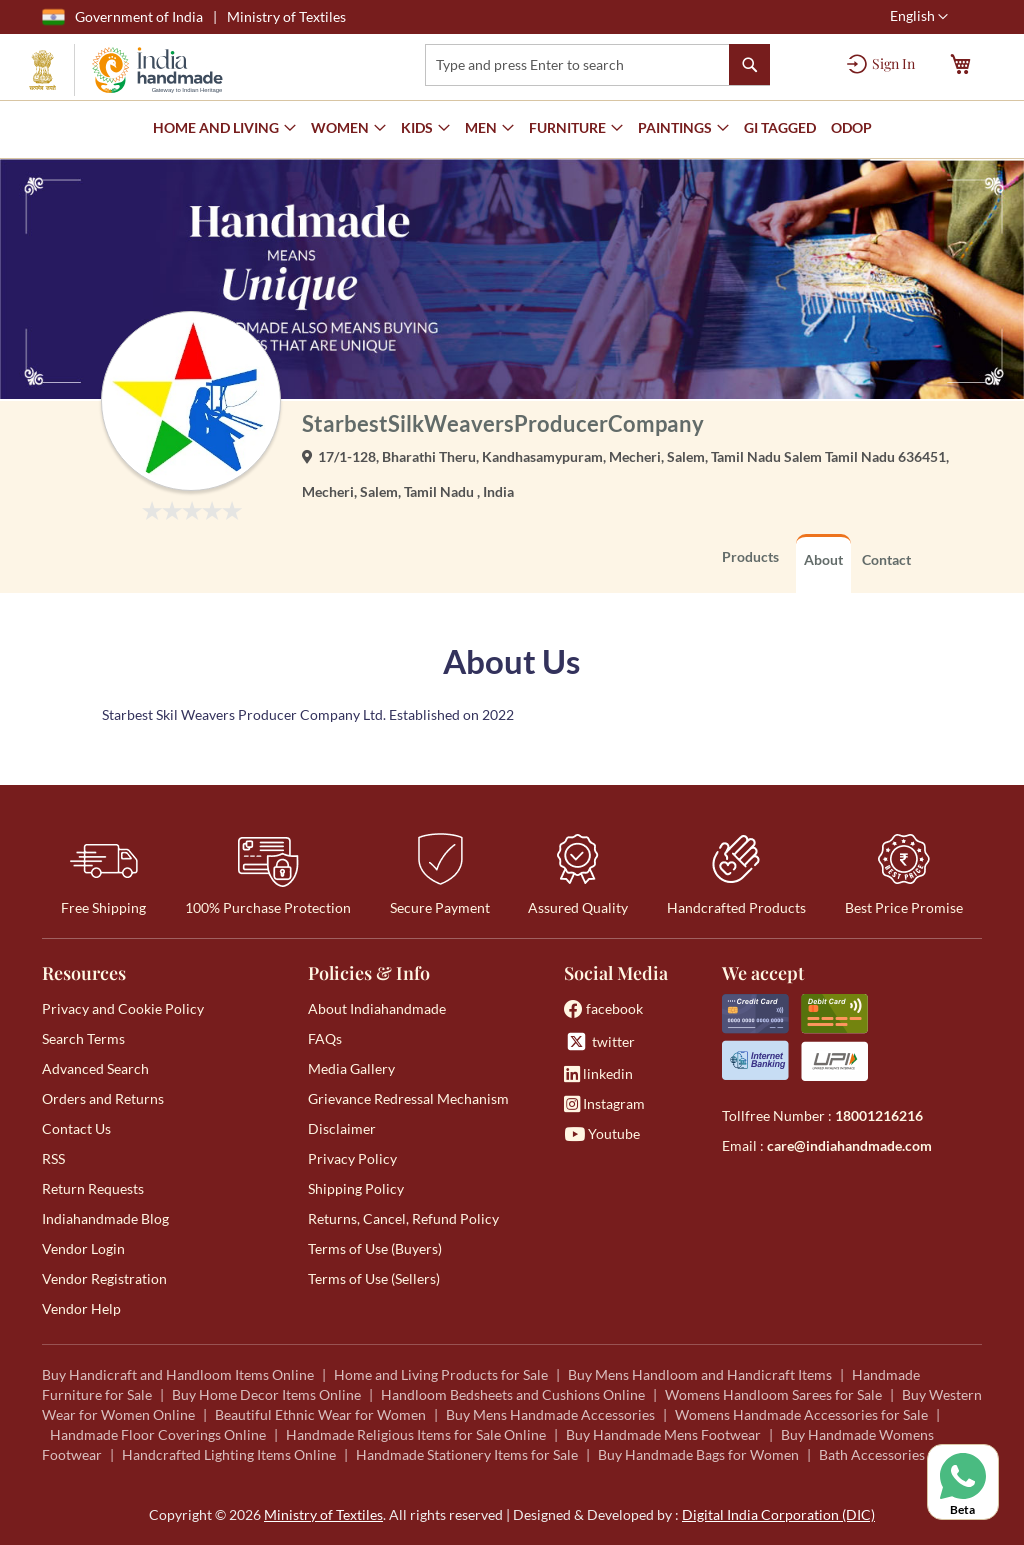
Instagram (604, 1103)
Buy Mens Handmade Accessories (550, 1414)
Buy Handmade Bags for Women (698, 1454)
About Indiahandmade (377, 1008)
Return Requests (93, 1188)
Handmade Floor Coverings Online (158, 1434)
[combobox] (597, 65)
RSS (53, 1158)
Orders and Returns (103, 1098)
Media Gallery (351, 1068)
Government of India (122, 17)
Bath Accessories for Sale (897, 1454)
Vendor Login (83, 1248)
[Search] (749, 64)
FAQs (325, 1038)
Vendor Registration (104, 1278)
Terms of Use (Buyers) (375, 1248)
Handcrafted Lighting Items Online (229, 1454)
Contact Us (76, 1128)
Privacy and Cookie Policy (123, 1008)
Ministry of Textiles (286, 16)
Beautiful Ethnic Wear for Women (320, 1414)
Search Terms (83, 1038)
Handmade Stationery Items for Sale (467, 1454)
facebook (603, 1008)
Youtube (602, 1133)
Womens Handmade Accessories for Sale (801, 1414)
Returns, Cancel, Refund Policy (403, 1218)
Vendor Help (81, 1308)
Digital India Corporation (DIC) (778, 1514)
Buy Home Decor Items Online (266, 1394)
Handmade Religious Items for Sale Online (416, 1434)
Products (750, 556)
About (823, 559)
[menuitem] (780, 128)
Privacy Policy (352, 1158)
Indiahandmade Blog (105, 1218)
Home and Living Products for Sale (441, 1374)
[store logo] (126, 70)
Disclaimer (342, 1128)
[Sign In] (881, 64)
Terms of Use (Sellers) (374, 1278)
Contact (886, 559)
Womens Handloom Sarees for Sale (773, 1394)
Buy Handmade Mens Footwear (663, 1434)
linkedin (598, 1073)
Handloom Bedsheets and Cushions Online (513, 1394)
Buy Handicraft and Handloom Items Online (178, 1374)
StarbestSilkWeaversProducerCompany (503, 423)
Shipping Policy (356, 1188)
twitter (599, 1041)
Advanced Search (95, 1068)
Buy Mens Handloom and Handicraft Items (700, 1374)
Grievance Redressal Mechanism (408, 1098)
